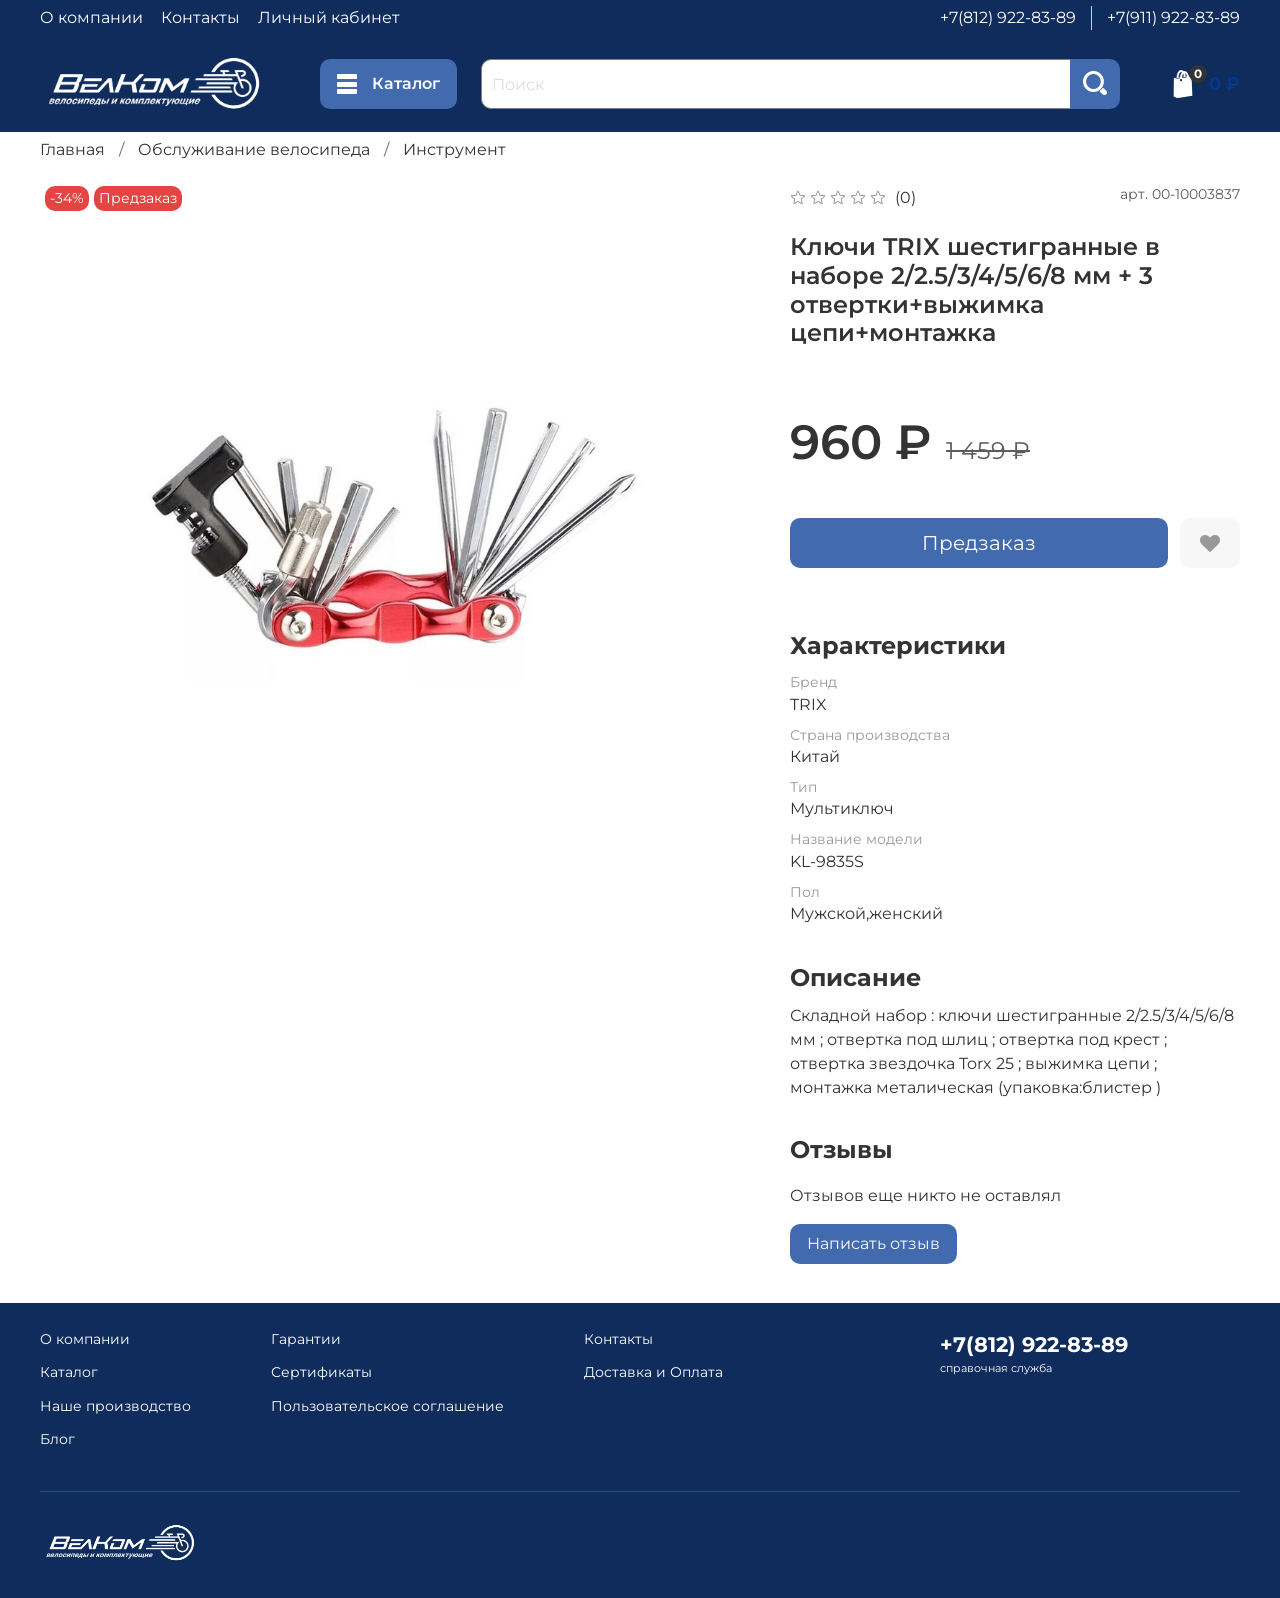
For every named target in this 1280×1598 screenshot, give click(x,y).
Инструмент (454, 149)
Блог (57, 1439)
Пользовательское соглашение (387, 1406)
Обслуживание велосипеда (254, 149)
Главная (72, 149)
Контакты (200, 17)
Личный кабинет (329, 17)
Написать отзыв (873, 1243)
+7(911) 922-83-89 (1173, 17)
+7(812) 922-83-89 (1008, 17)
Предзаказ (979, 543)
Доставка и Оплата (653, 1372)
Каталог (388, 84)
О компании (91, 17)
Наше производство (115, 1406)
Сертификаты (321, 1372)
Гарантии (306, 1339)
